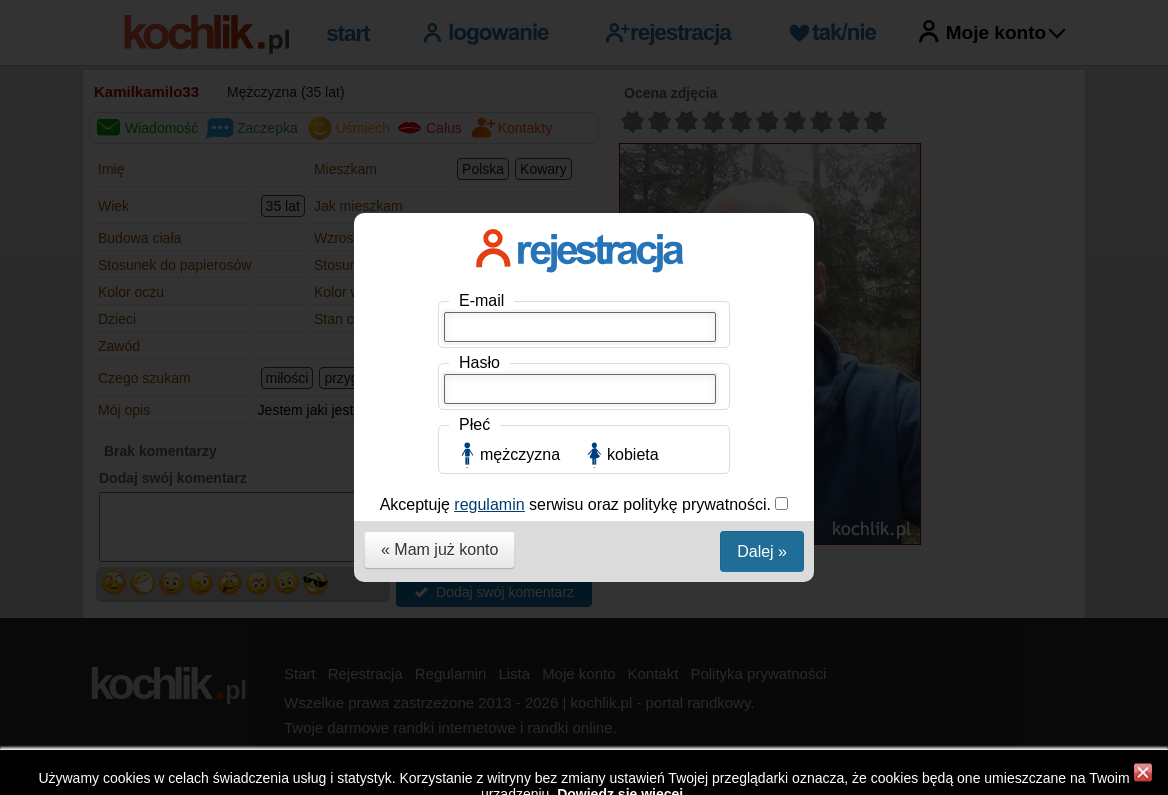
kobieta (633, 450)
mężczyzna (520, 450)
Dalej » (762, 547)
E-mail (481, 296)
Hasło (479, 358)
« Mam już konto (439, 545)
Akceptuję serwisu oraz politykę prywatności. (578, 500)
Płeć (474, 420)
